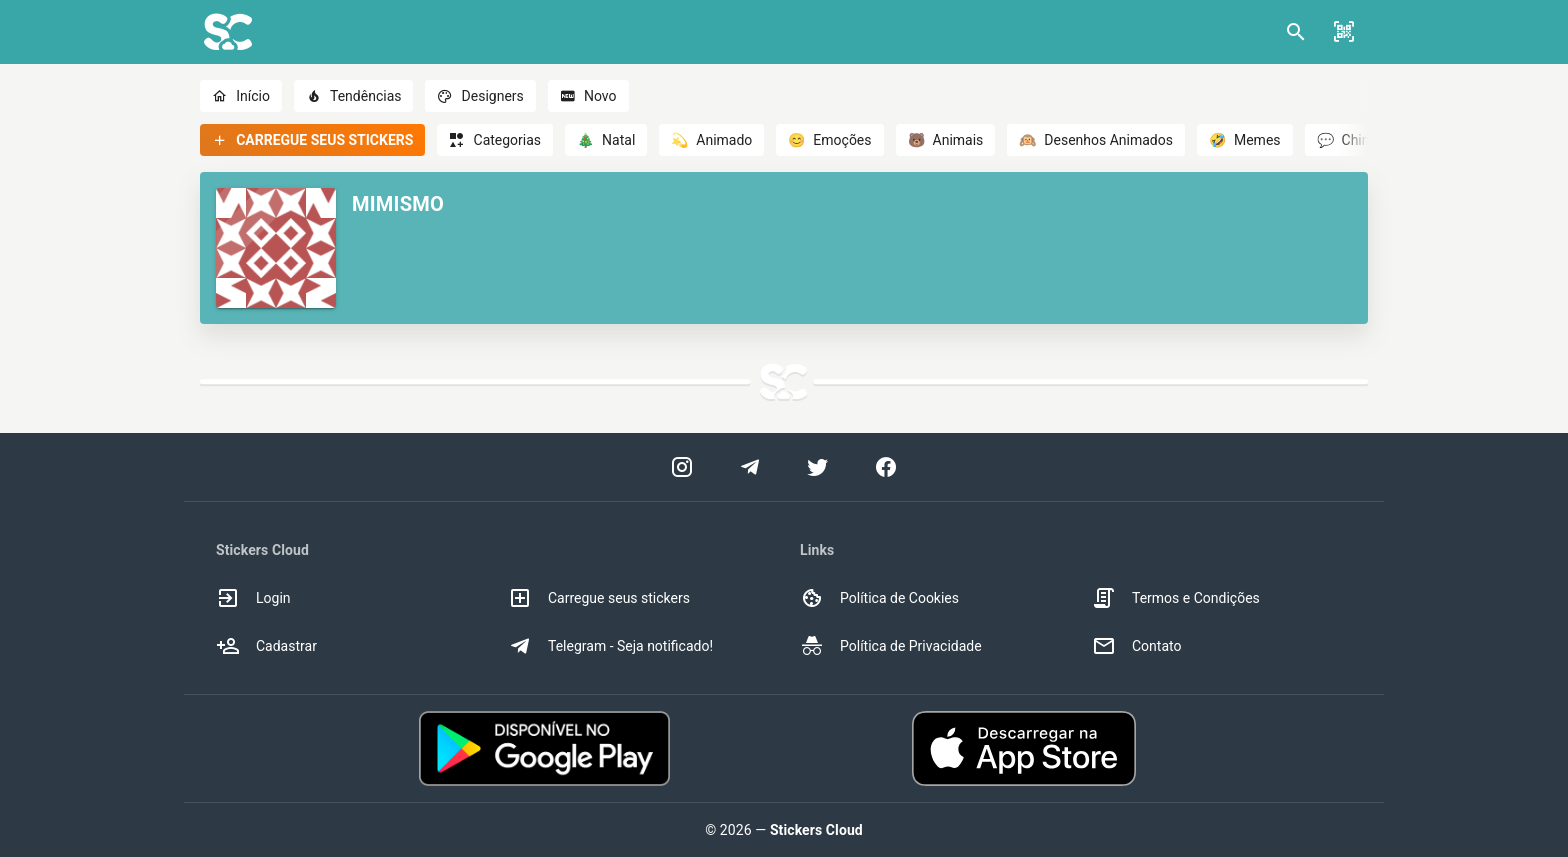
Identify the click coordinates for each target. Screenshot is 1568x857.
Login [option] (253, 598)
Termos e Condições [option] (1176, 598)
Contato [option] (1136, 646)
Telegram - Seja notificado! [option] (610, 646)
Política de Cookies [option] (879, 598)
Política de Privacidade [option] (891, 646)
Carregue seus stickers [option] (599, 598)
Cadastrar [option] (266, 646)
